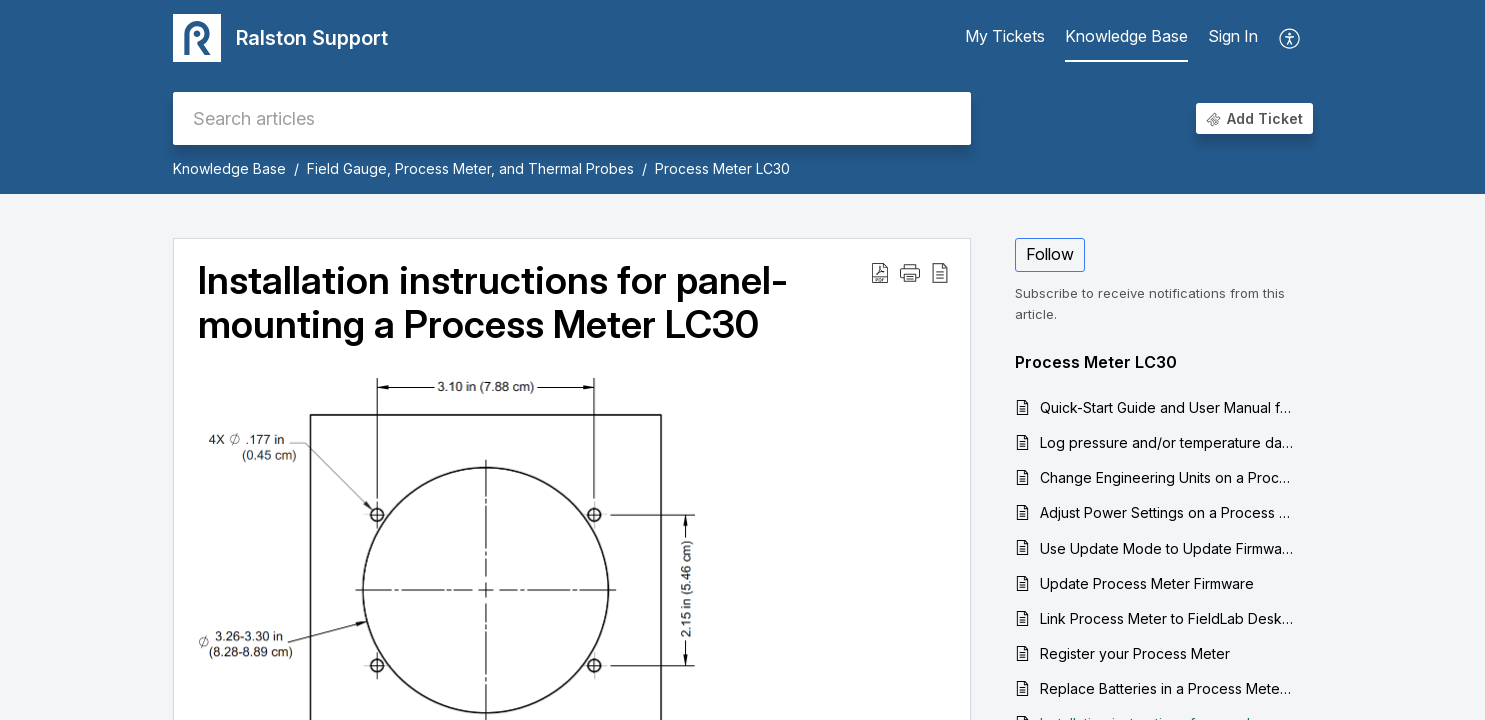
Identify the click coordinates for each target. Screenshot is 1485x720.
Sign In (1233, 36)
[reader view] (940, 272)
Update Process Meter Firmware (1147, 583)
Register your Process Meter (1135, 653)
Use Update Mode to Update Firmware (1166, 548)
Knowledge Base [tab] (1126, 36)
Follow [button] (1050, 254)
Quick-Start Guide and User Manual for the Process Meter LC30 (1166, 407)
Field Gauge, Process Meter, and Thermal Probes (470, 168)
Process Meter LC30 (722, 168)
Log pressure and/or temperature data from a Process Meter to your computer (1166, 442)
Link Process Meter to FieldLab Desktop (1166, 618)
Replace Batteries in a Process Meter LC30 (1166, 688)
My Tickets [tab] (1005, 36)
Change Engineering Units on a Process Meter (1166, 477)
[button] (910, 272)
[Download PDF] (880, 272)
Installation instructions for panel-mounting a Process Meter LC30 (493, 303)
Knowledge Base (229, 168)
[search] (572, 118)
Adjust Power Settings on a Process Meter (1166, 512)
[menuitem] (1233, 38)
